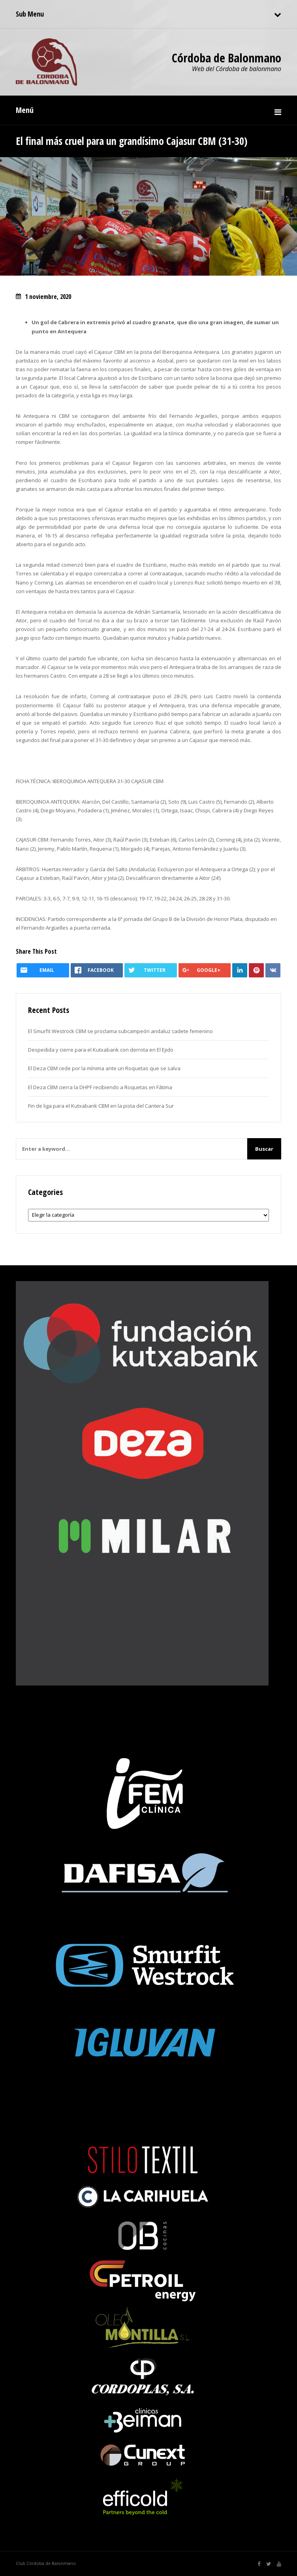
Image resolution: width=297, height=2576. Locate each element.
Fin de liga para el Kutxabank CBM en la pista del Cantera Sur (101, 1105)
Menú (25, 110)
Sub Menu (30, 14)
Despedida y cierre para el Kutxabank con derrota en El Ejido (100, 1049)
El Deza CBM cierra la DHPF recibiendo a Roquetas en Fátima (100, 1087)
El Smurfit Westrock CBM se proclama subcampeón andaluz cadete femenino (120, 1031)
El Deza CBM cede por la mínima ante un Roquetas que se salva (104, 1068)
